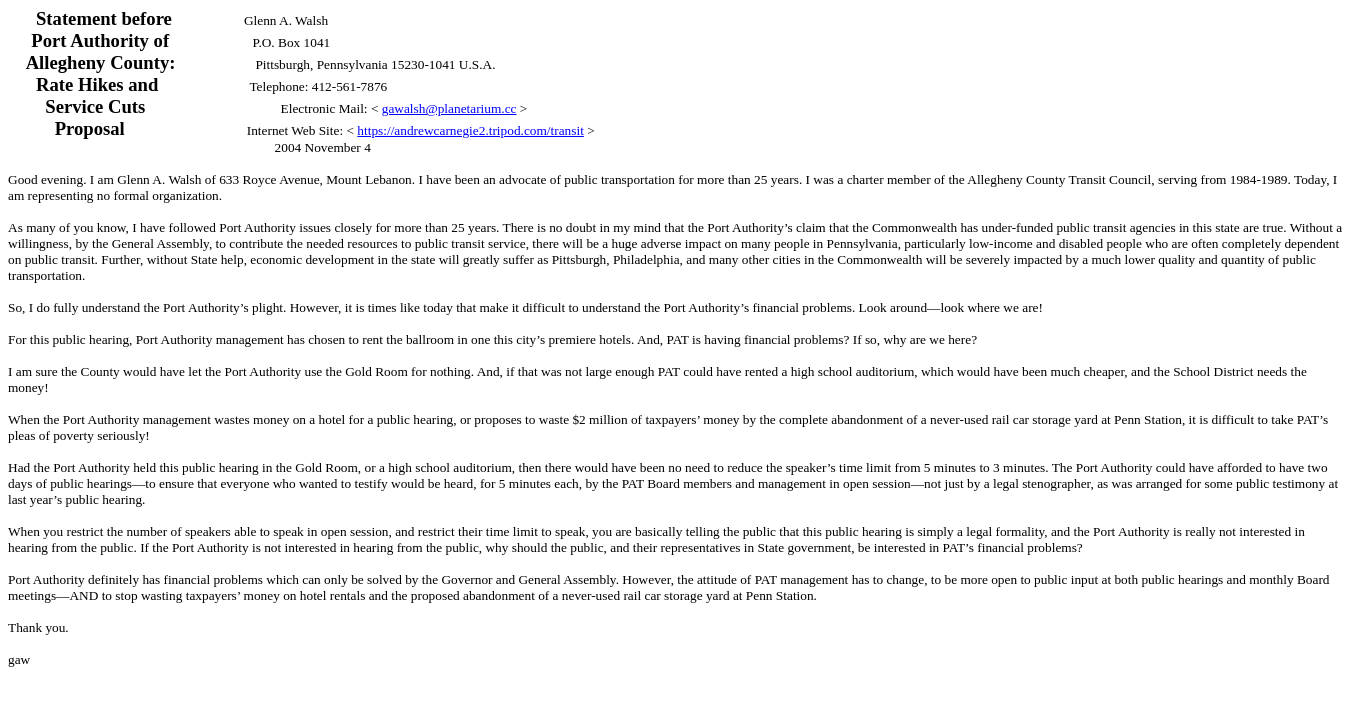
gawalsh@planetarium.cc (449, 108)
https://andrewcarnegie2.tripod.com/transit (470, 130)
